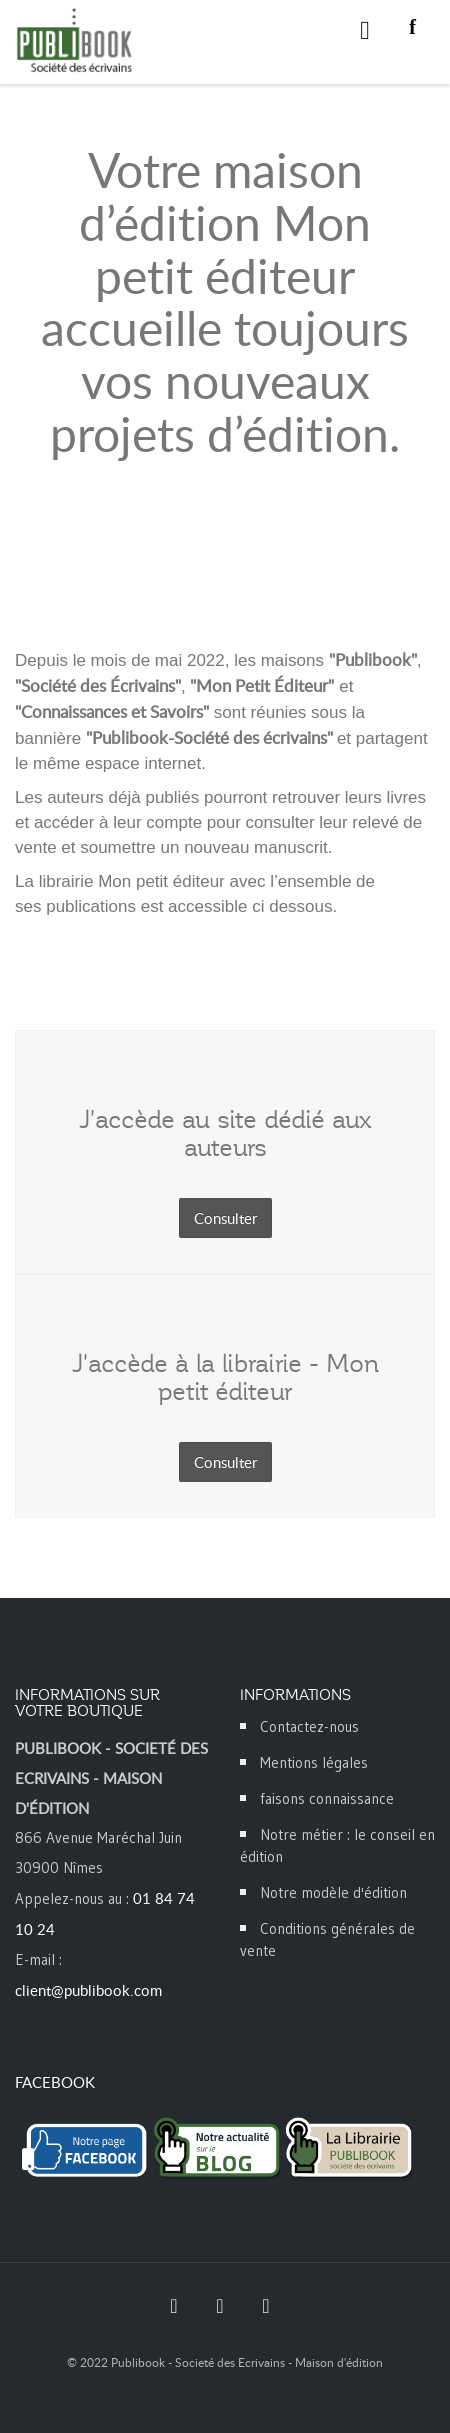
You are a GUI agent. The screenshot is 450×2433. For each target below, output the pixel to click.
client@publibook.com (88, 1990)
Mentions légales (314, 1762)
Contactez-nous (309, 1726)
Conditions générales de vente (327, 1939)
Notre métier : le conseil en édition (337, 1845)
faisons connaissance (327, 1798)
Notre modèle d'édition (333, 1892)
